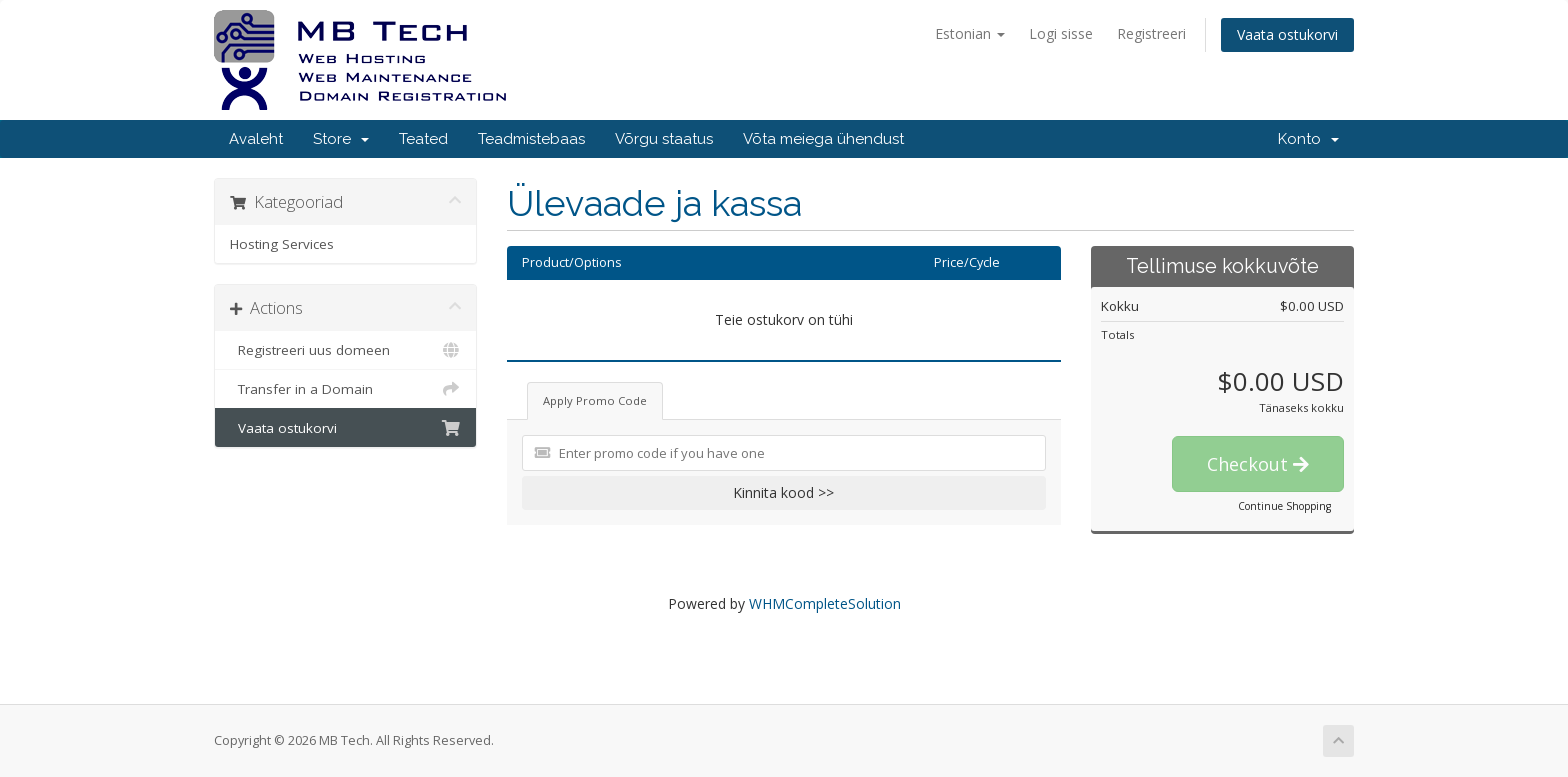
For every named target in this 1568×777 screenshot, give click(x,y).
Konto (1308, 139)
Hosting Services (282, 244)
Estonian (970, 33)
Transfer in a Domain (345, 389)
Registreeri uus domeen (345, 350)
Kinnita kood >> (783, 492)
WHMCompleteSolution (825, 603)
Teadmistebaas (531, 139)
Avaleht (256, 139)
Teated (423, 139)
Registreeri (1151, 33)
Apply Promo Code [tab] (595, 400)
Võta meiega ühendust (823, 139)
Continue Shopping (1284, 506)
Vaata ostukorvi (1287, 34)
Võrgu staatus (664, 139)
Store (341, 139)
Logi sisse (1061, 33)
